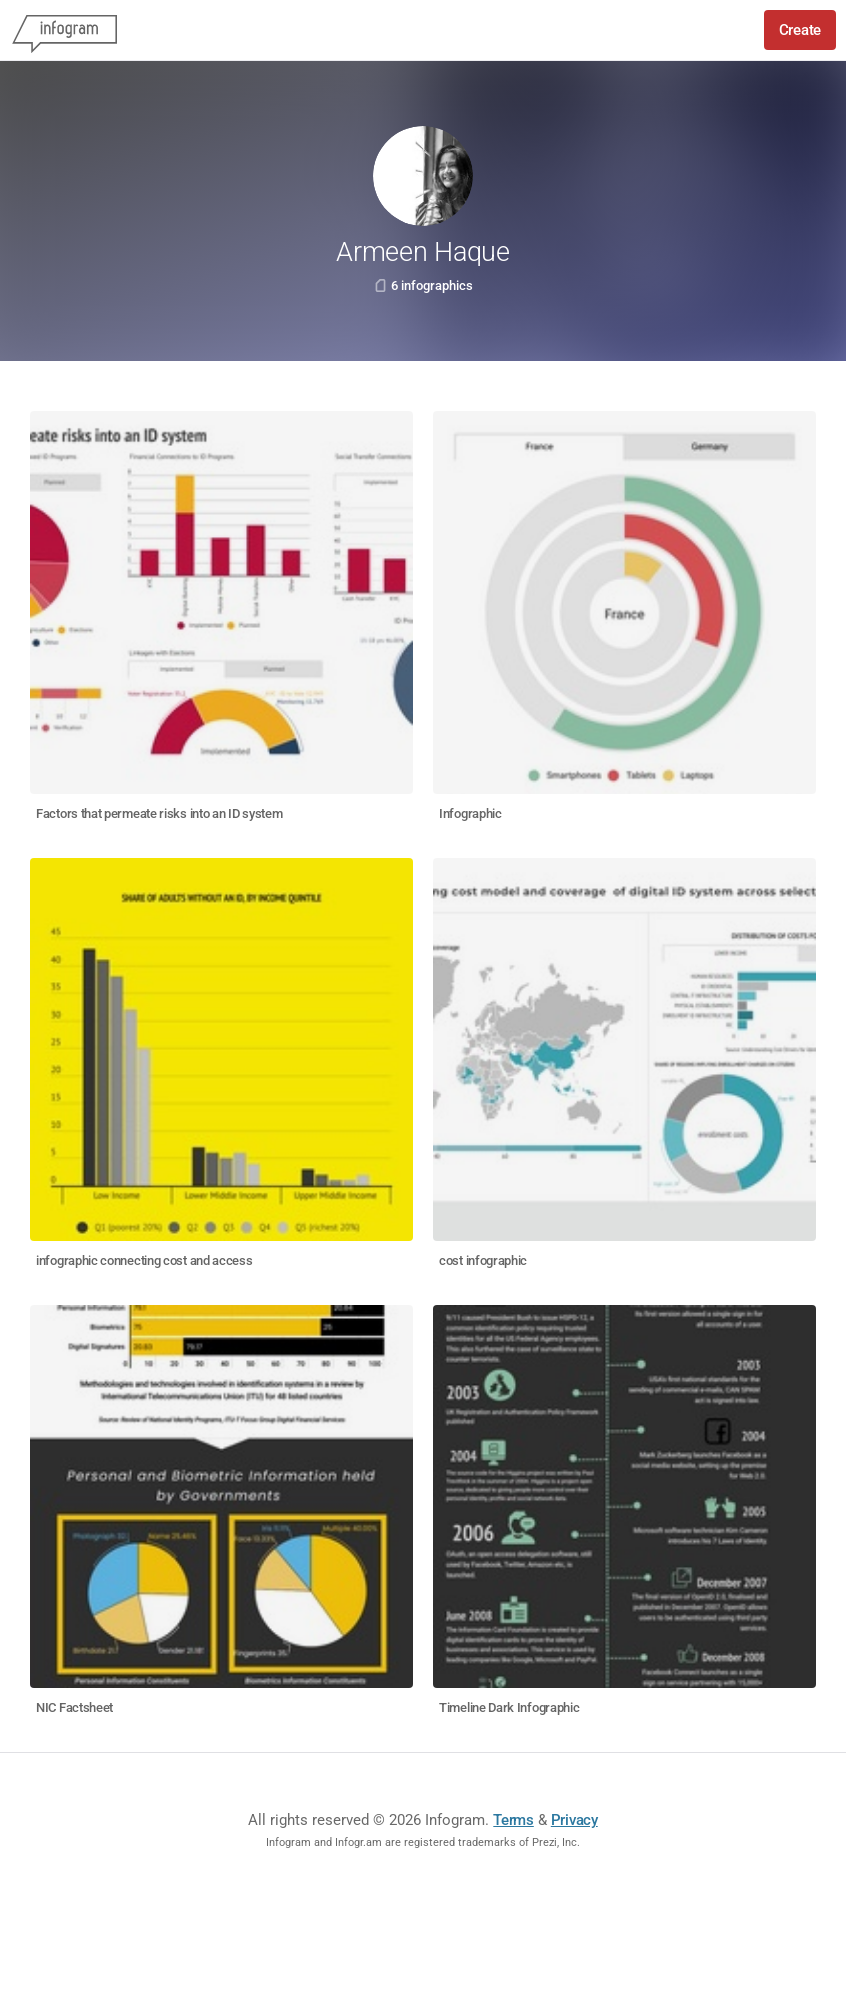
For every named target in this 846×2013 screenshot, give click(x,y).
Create (800, 30)
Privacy (574, 1820)
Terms (513, 1820)
